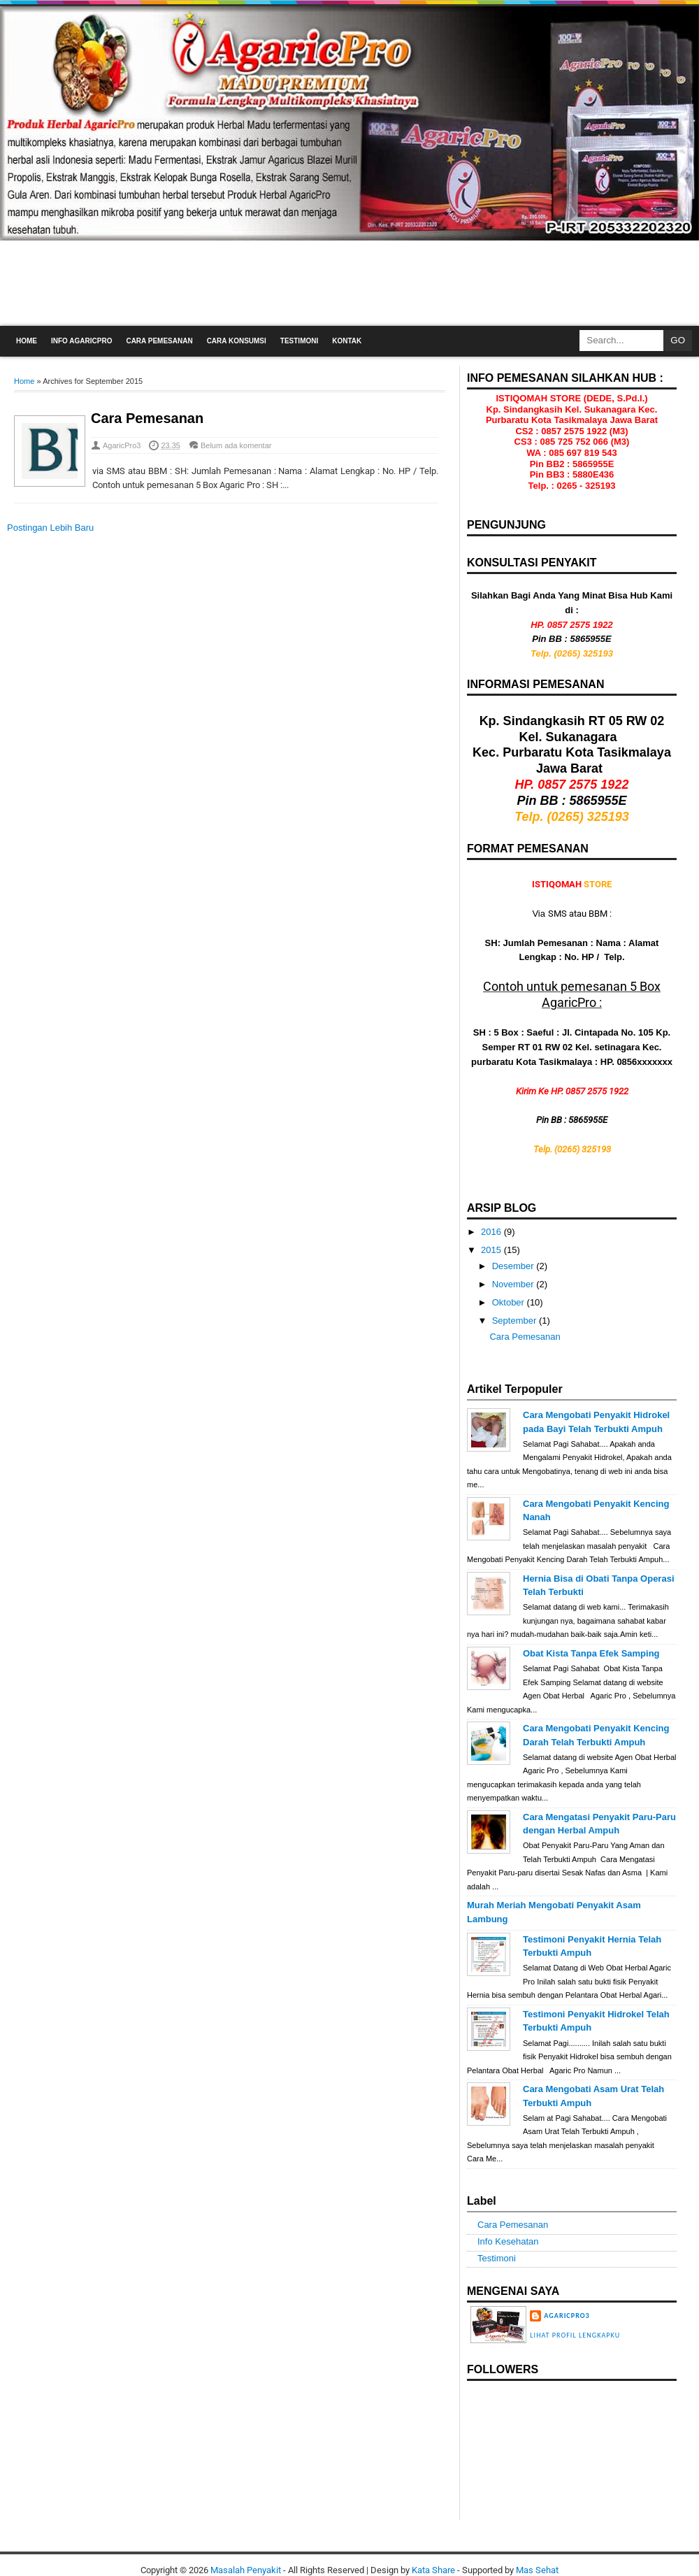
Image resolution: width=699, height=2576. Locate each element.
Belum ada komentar (236, 445)
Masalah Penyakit (245, 2570)
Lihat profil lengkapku (575, 2335)
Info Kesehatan (507, 2241)
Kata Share (433, 2570)
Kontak (346, 341)
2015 (492, 1250)
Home (26, 341)
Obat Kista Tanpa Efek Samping (591, 1653)
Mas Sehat (537, 2570)
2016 (492, 1231)
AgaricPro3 (121, 445)
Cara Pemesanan (159, 341)
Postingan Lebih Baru (50, 527)
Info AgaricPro (81, 341)
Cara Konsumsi (236, 341)
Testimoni (299, 341)
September (515, 1320)
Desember (514, 1266)
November (514, 1284)
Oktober (509, 1302)
